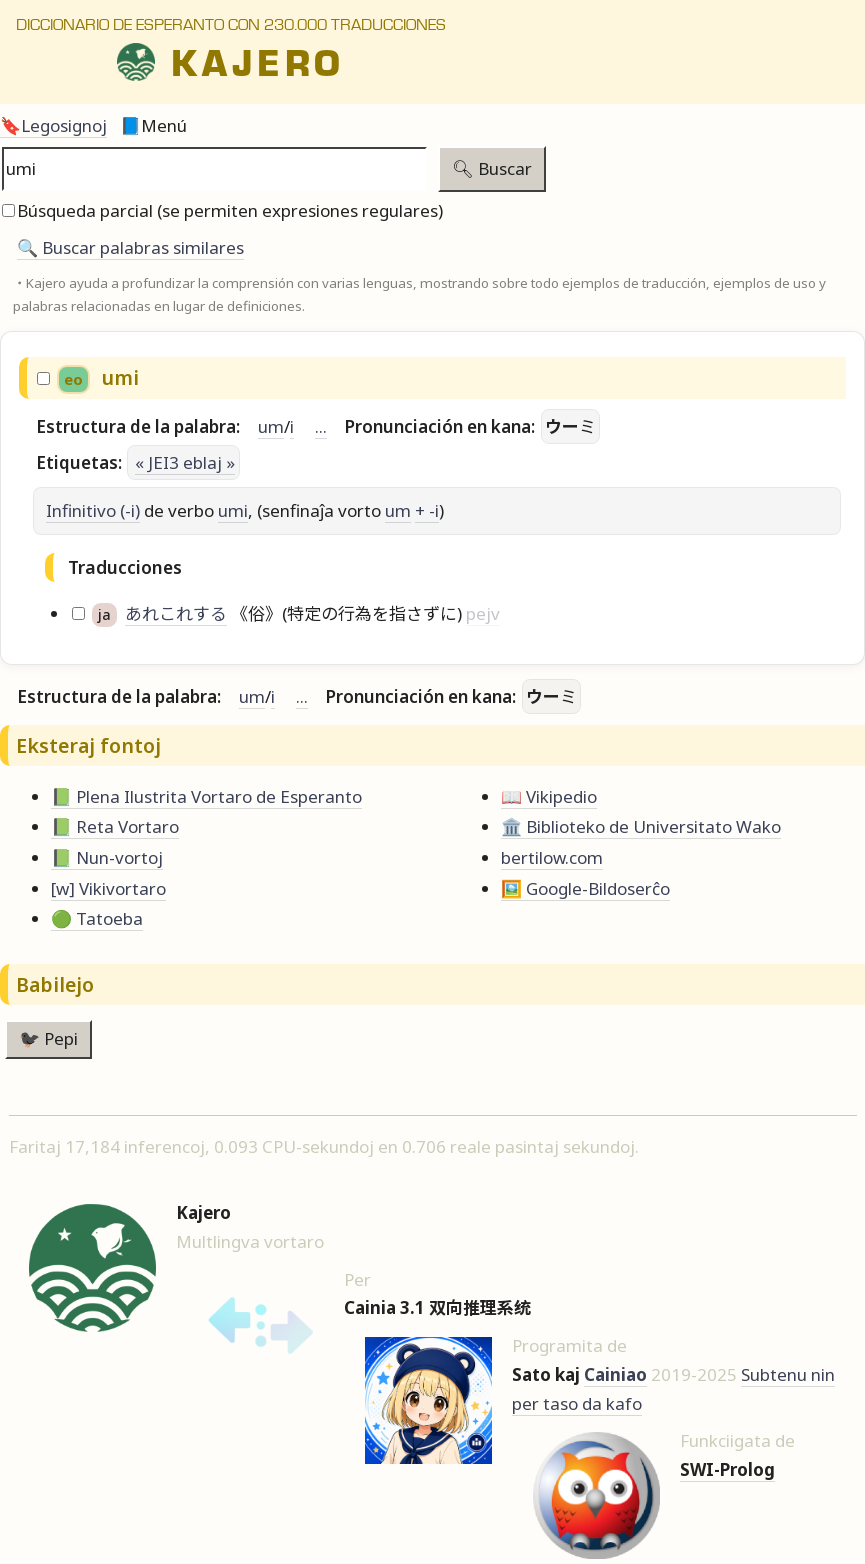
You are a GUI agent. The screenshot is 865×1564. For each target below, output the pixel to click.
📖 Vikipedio (549, 796)
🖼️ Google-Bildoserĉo (585, 888)
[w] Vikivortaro (108, 888)
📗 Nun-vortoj (107, 857)
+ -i (427, 510)
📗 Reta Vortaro (115, 826)
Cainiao (615, 1374)
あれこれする (176, 613)
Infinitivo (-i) (93, 510)
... (321, 426)
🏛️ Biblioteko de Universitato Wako (641, 826)
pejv (483, 613)
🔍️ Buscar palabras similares (130, 247)
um (271, 426)
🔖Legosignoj (53, 125)
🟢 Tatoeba (97, 918)
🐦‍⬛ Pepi (48, 1038)
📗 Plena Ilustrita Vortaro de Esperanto (206, 796)
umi (233, 510)
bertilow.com (552, 857)
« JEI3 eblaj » (185, 462)
